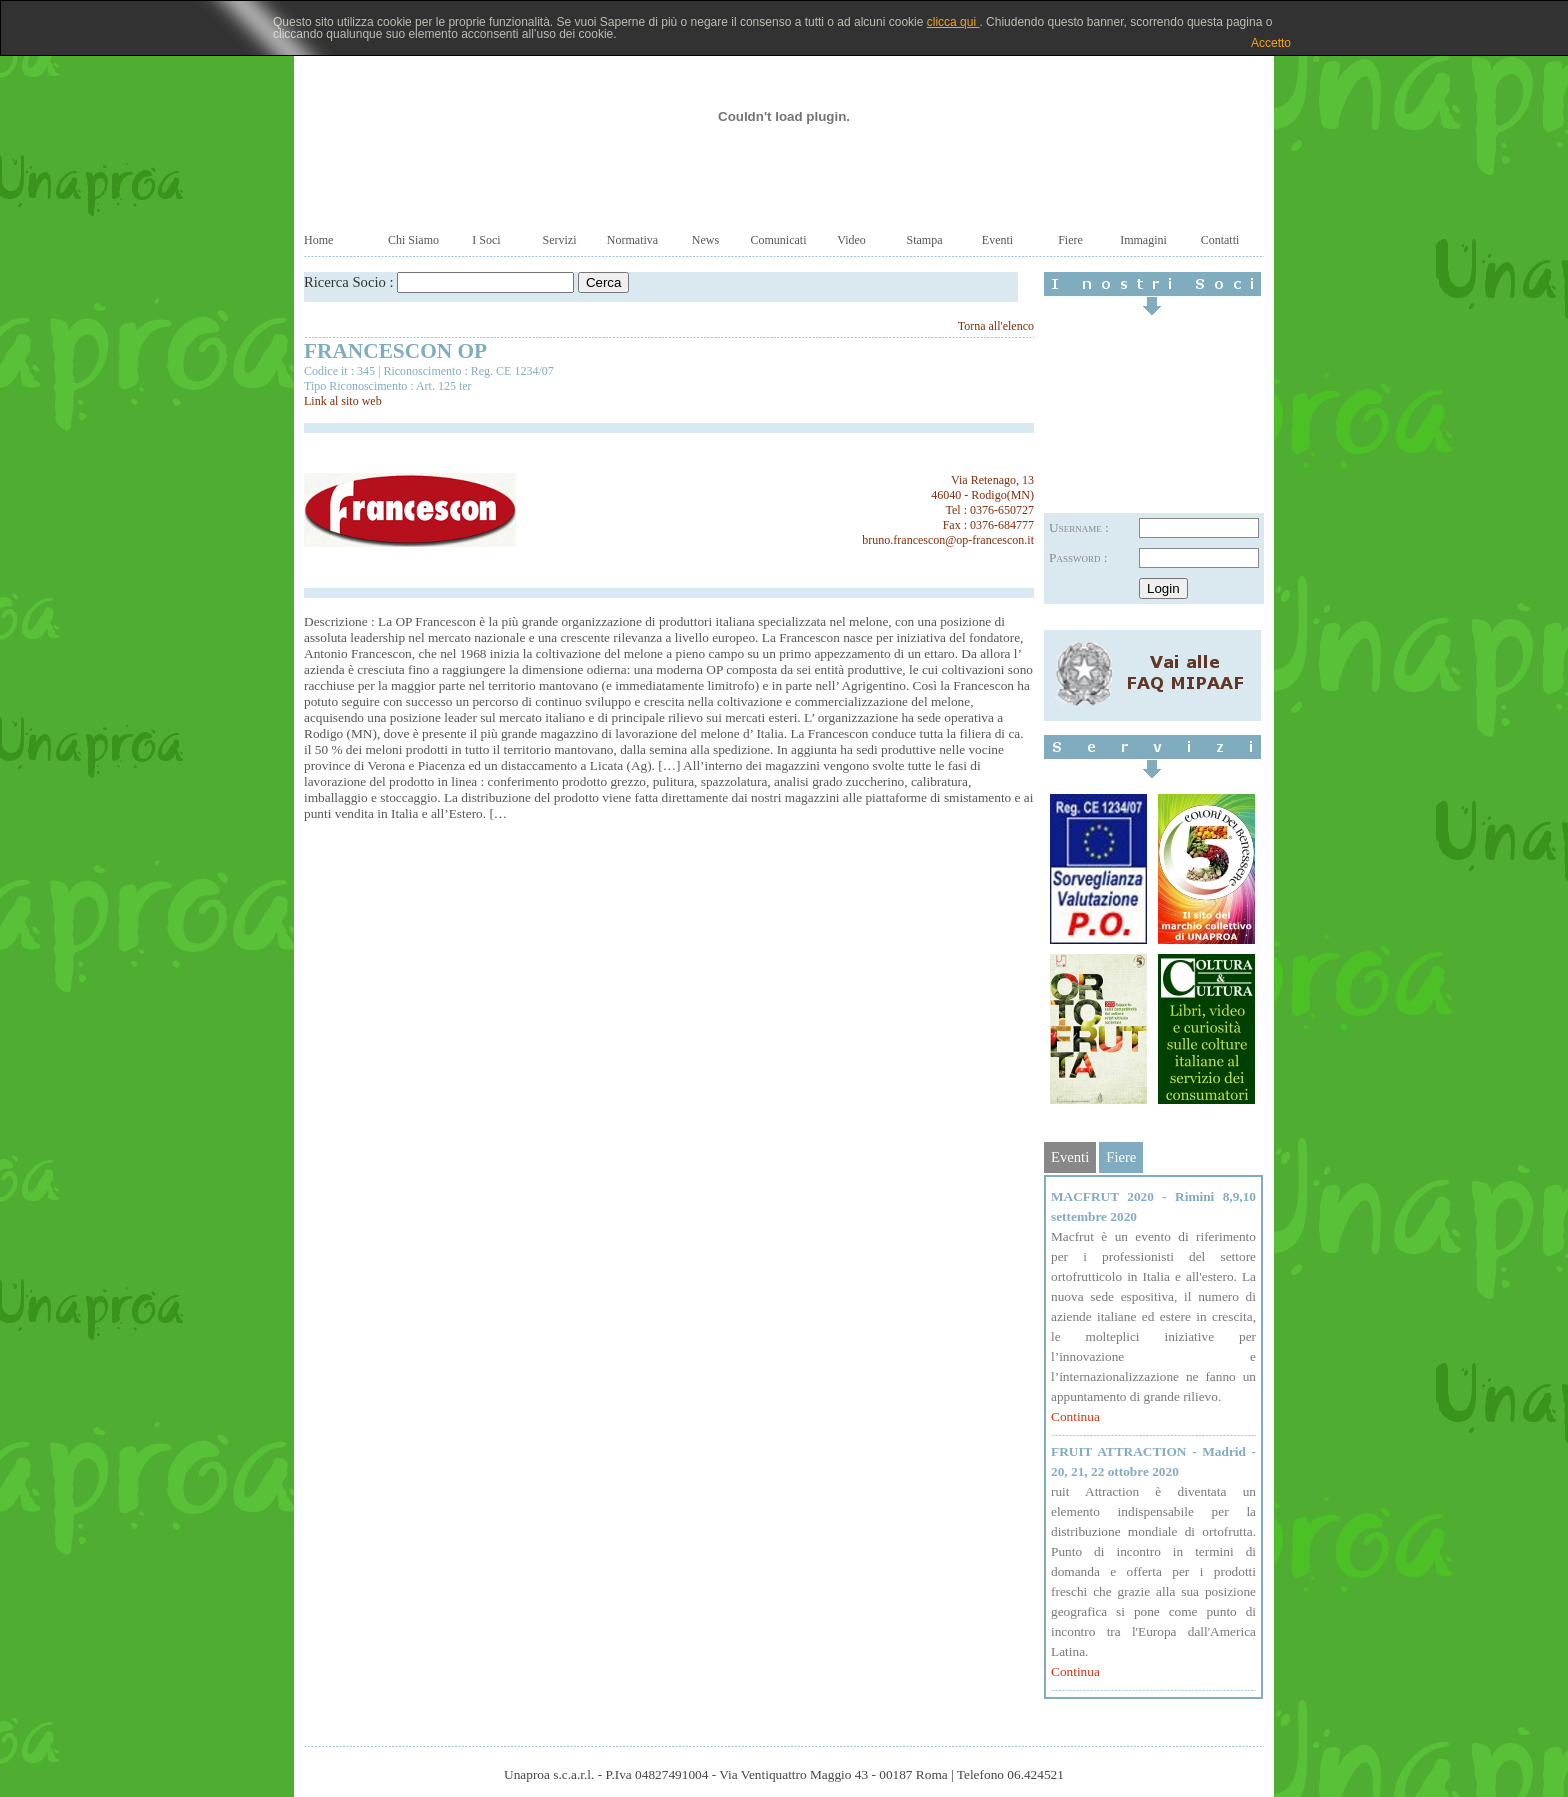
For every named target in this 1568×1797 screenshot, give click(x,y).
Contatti (1220, 240)
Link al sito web (343, 401)
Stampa (925, 240)
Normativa (632, 240)
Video (851, 240)
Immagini (1143, 240)
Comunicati (779, 240)
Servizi (560, 240)
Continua (1075, 1416)
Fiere (1070, 240)
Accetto (1271, 43)
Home (318, 240)
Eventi (997, 240)
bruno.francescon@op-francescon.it (948, 540)
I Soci (486, 240)
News (705, 240)
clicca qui (953, 22)
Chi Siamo (413, 240)
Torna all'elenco (996, 326)
